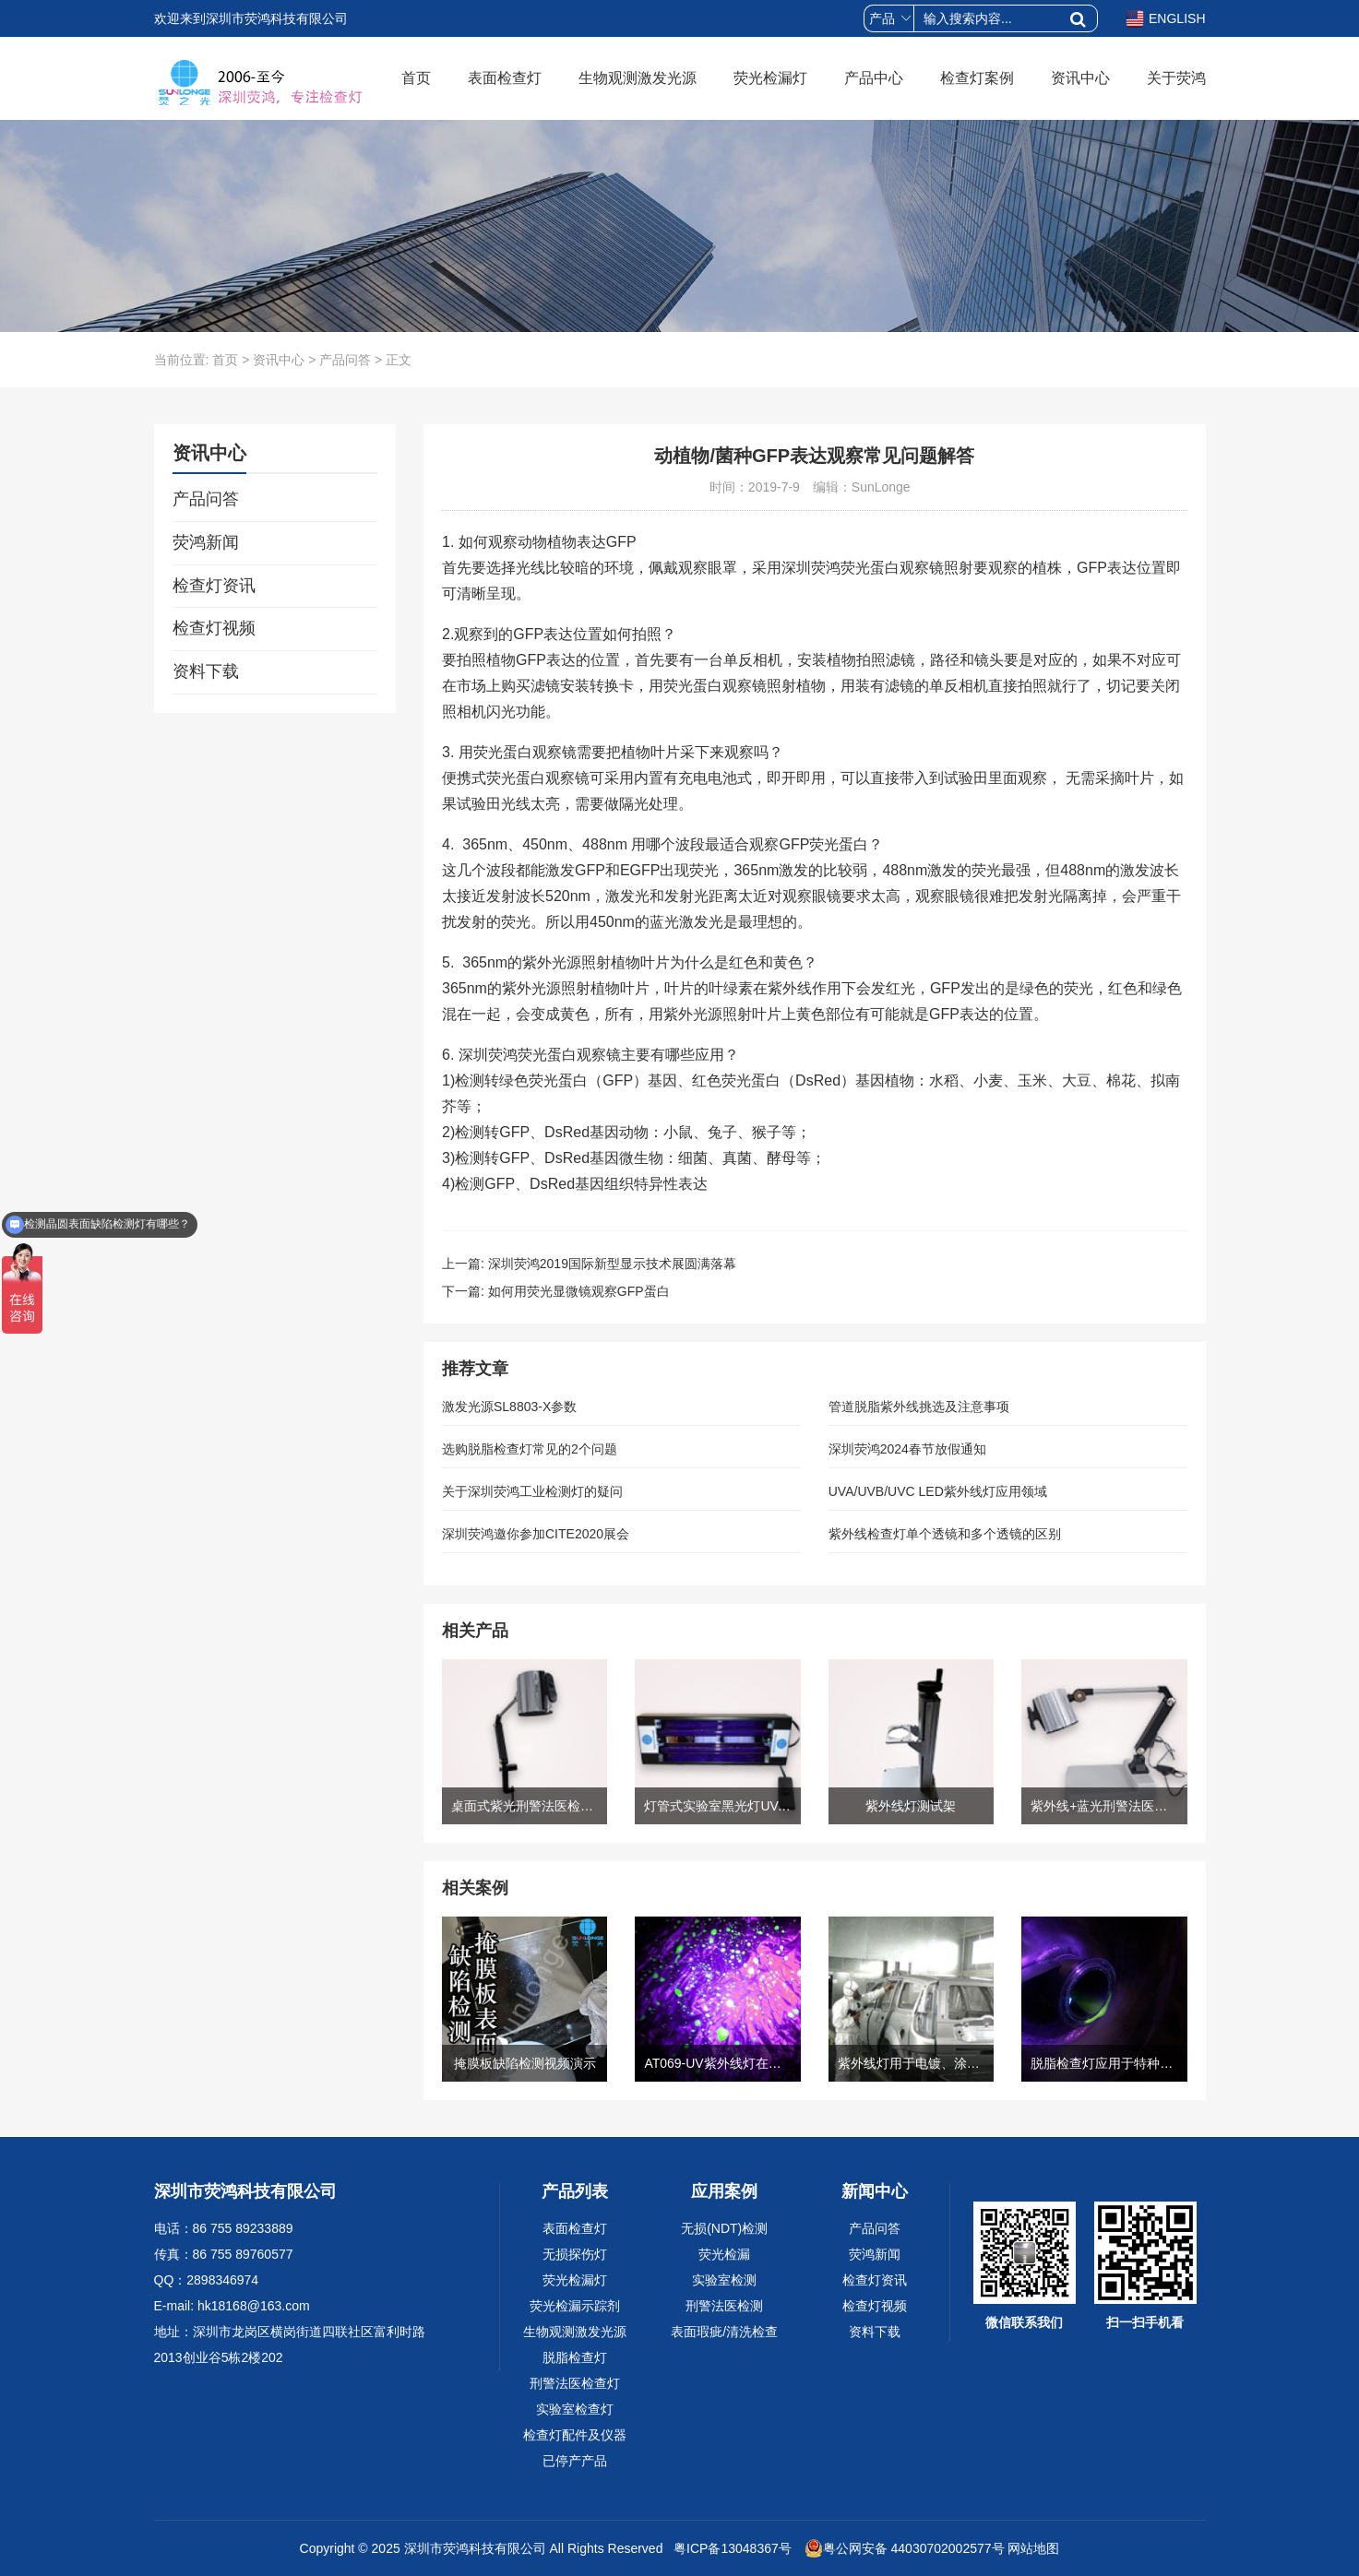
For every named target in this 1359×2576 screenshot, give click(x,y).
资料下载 (206, 671)
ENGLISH (1165, 18)
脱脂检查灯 (574, 2357)
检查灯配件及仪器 (574, 2435)
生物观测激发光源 (637, 78)
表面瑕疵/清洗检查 (724, 2331)
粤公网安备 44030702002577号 (905, 2548)
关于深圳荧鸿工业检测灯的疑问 (532, 1491)
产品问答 (345, 359)
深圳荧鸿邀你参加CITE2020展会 (535, 1533)
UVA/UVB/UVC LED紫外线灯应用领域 (938, 1491)
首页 (416, 78)
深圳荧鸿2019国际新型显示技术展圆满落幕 (612, 1263)
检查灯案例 (977, 78)
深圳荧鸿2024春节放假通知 (907, 1449)
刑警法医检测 (724, 2305)
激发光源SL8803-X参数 (509, 1406)
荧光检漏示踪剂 (575, 2305)
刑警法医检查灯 (575, 2383)
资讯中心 (1080, 78)
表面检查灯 (505, 78)
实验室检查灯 (575, 2409)
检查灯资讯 (214, 585)
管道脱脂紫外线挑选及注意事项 (919, 1406)
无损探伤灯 (574, 2254)
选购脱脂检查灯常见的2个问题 (529, 1449)
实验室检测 (724, 2280)
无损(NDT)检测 (724, 2228)
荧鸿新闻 (206, 542)
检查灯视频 (214, 628)
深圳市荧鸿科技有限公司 (475, 2548)
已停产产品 (574, 2460)
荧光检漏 (724, 2254)
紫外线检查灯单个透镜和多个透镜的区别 (945, 1533)
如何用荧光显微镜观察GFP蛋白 (579, 1291)
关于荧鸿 (1176, 78)
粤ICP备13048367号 (731, 2548)
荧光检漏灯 (770, 78)
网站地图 (1033, 2548)
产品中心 (873, 78)
